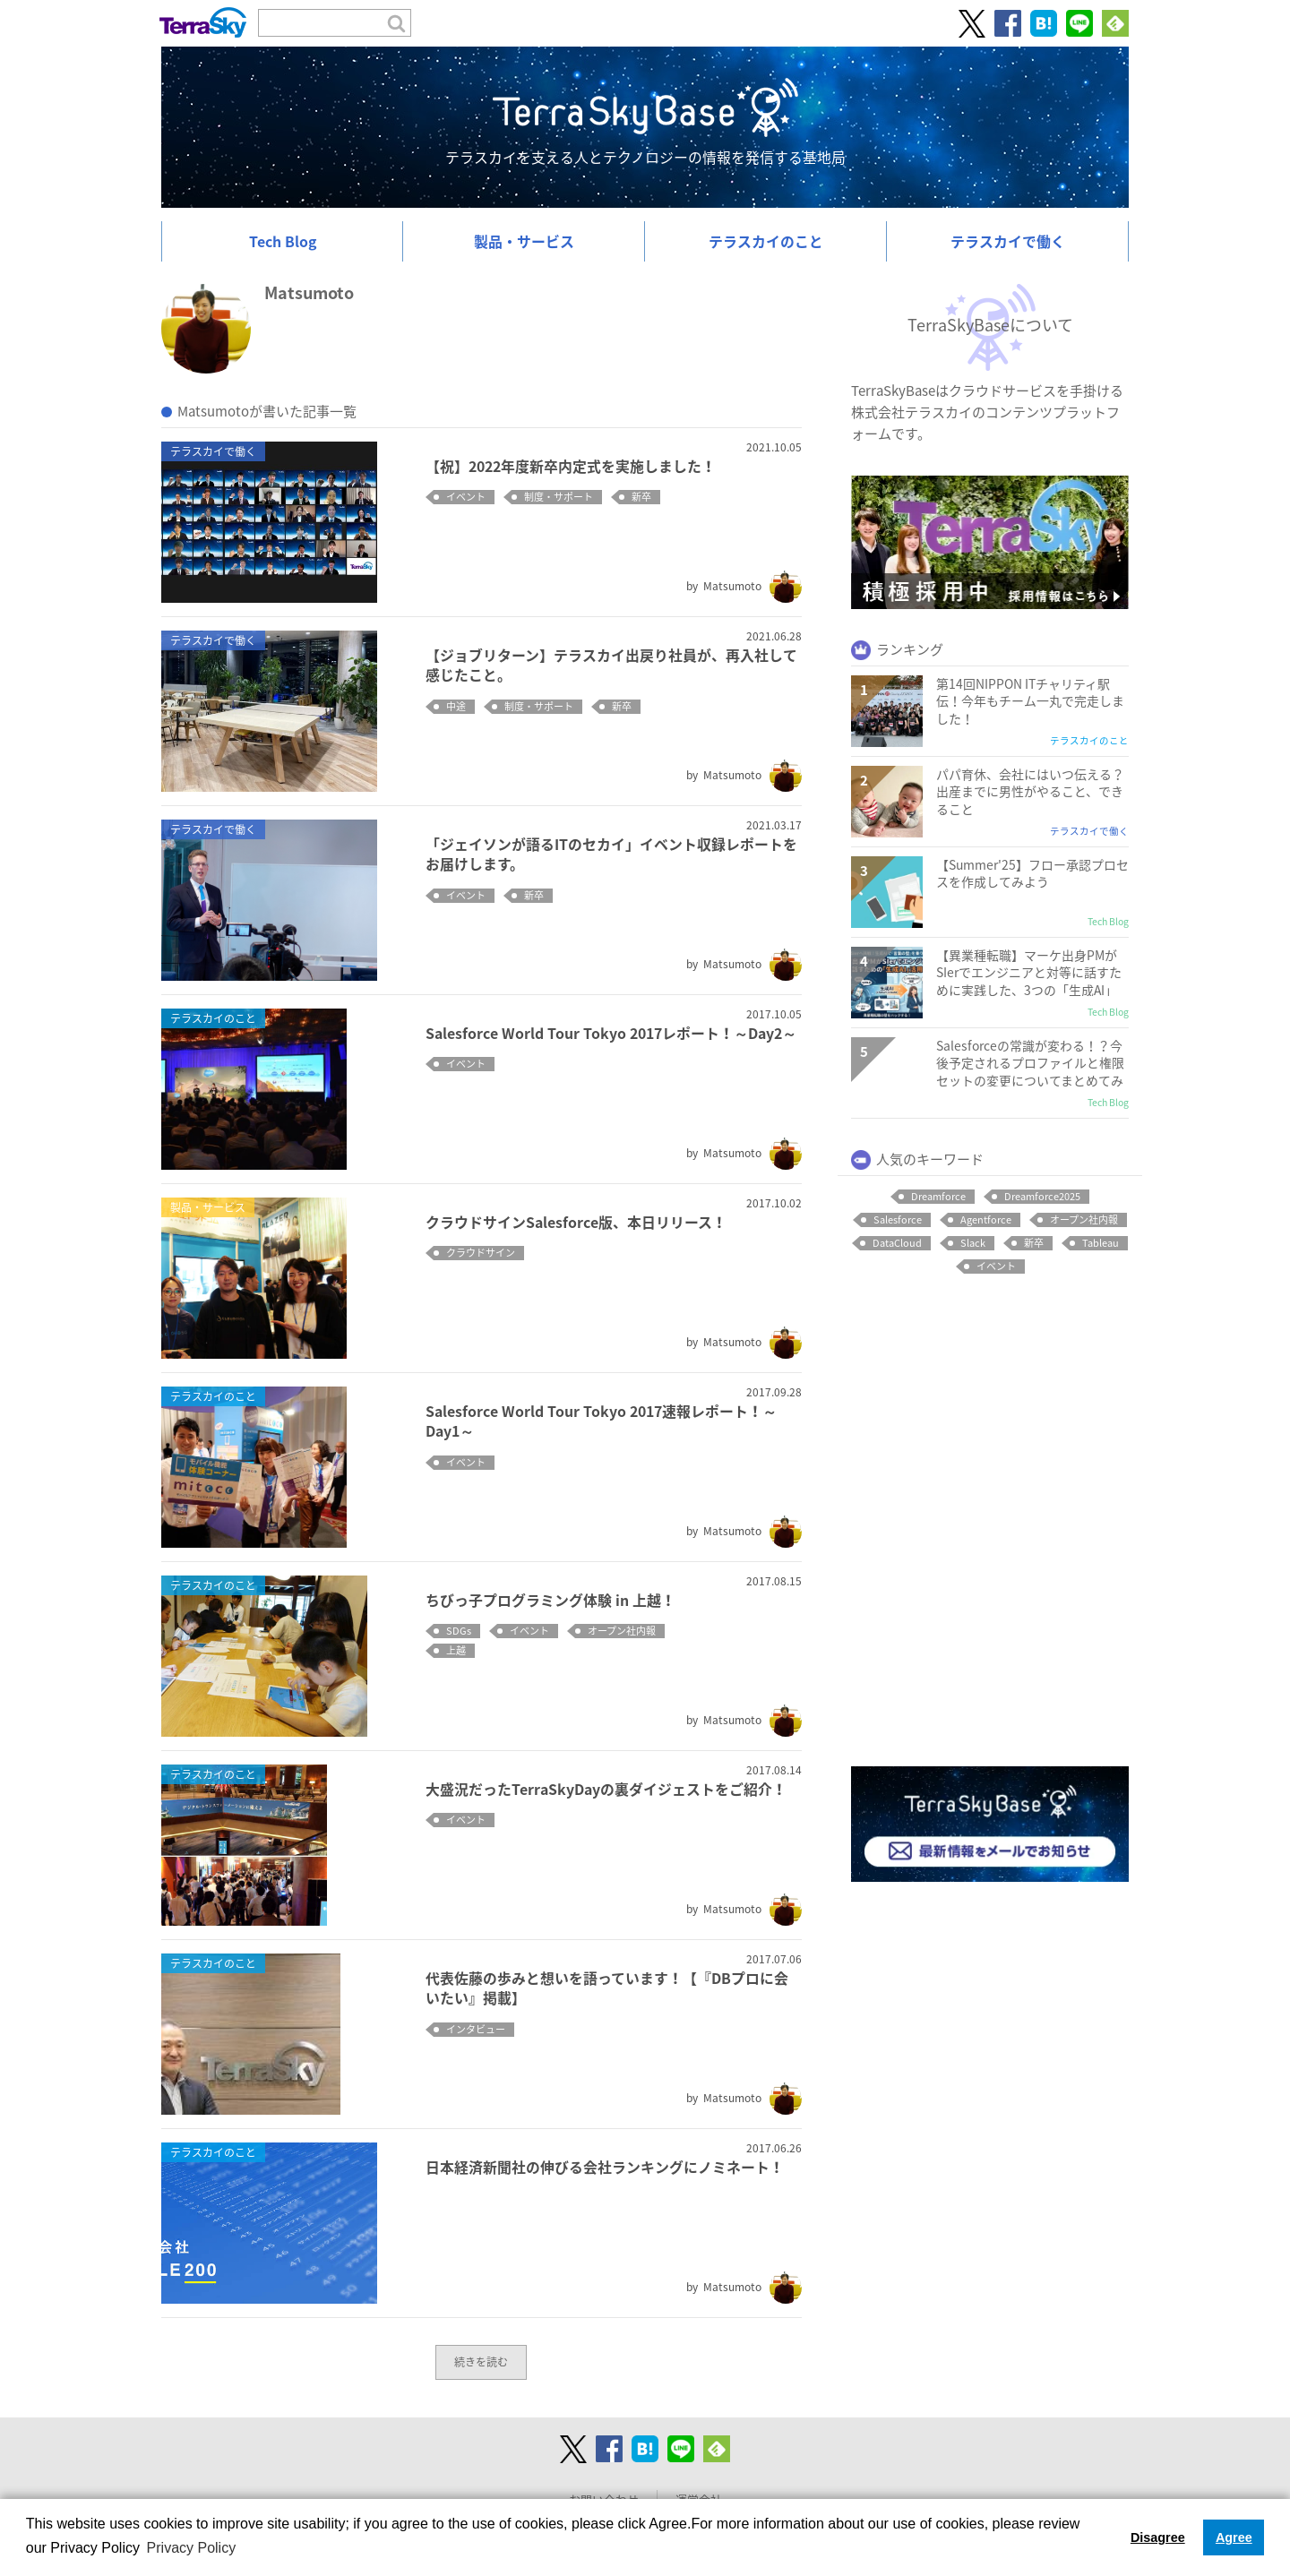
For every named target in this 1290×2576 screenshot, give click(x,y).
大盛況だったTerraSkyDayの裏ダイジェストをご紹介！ (606, 1789)
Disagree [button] (1158, 2537)
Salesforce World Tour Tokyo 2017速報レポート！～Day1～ (601, 1421)
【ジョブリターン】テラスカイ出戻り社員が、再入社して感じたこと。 (611, 665)
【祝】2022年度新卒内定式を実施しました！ (571, 466)
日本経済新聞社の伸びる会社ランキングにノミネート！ (605, 2167)
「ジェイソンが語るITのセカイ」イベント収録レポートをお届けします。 (611, 854)
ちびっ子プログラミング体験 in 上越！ (550, 1600)
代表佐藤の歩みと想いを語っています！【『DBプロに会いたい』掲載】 (607, 1988)
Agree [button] (1234, 2537)
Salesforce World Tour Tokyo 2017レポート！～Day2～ (611, 1033)
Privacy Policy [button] (191, 2547)
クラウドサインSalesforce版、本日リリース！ (576, 1222)
